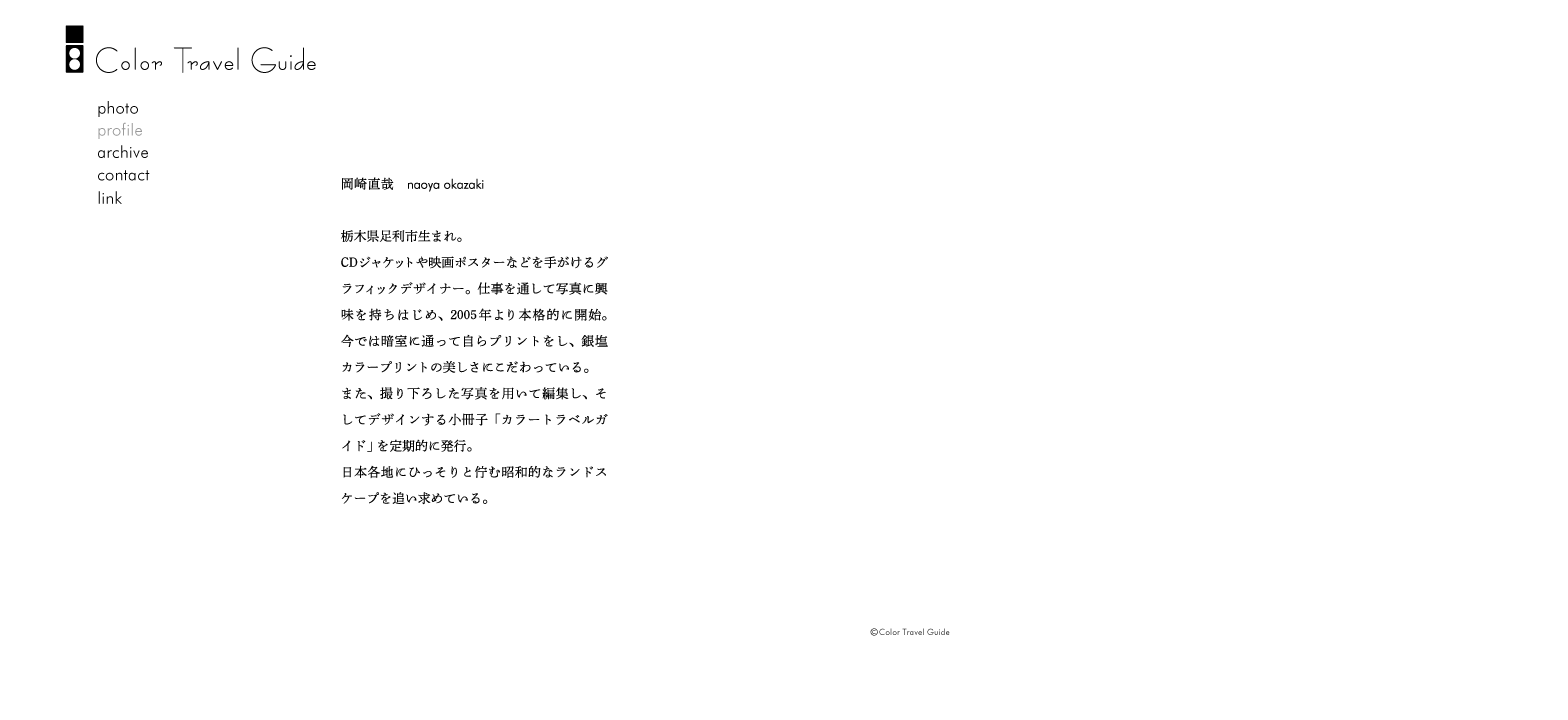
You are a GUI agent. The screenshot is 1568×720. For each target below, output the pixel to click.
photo (123, 110)
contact (123, 176)
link (123, 198)
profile (123, 132)
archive (123, 154)
